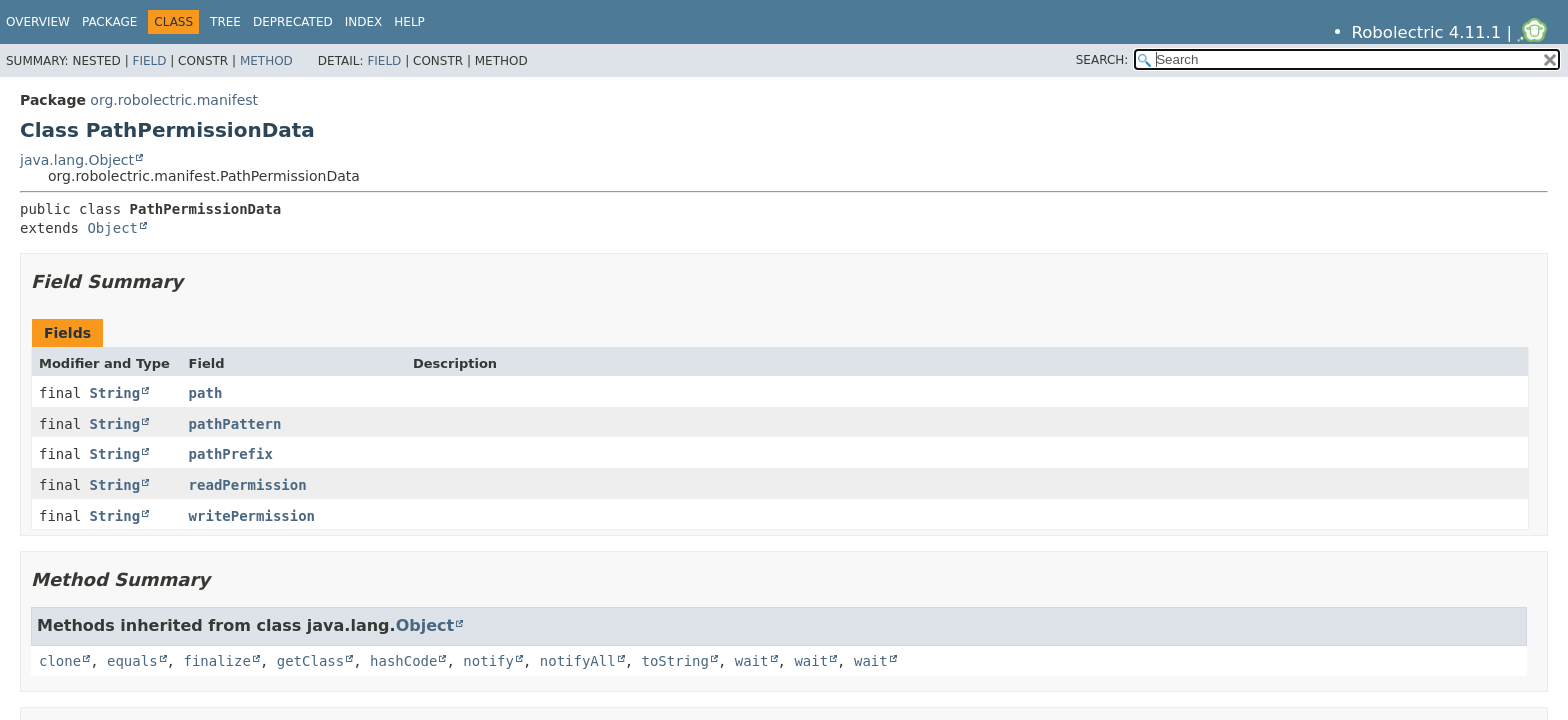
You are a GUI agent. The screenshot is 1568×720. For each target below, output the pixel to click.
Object (112, 228)
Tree (225, 22)
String (115, 393)
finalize (216, 661)
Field (149, 61)
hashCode (403, 661)
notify (488, 661)
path (206, 393)
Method (266, 61)
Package (109, 22)
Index (364, 22)
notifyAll (578, 661)
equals (132, 661)
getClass (310, 661)
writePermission (252, 516)
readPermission (248, 485)
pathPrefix (231, 454)
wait (752, 661)
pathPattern (235, 424)
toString (675, 661)
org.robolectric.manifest (174, 100)
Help (409, 22)
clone (60, 661)
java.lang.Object (77, 160)
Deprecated (293, 22)
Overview (38, 22)
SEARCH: (1102, 60)
